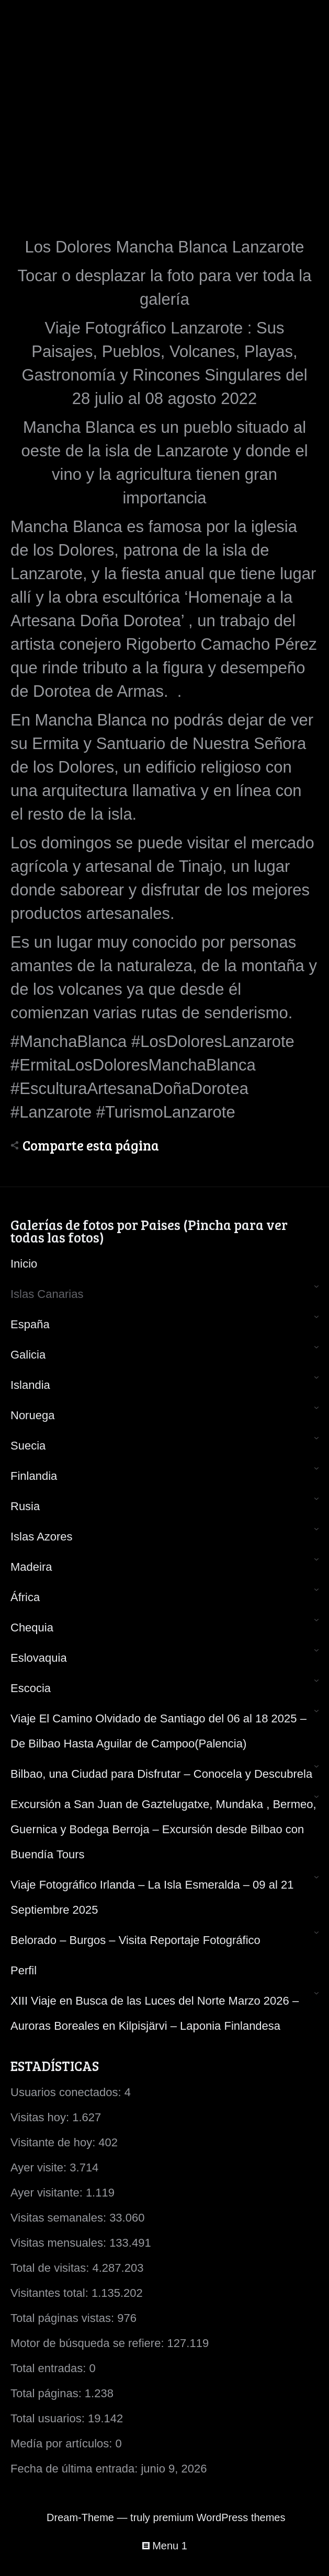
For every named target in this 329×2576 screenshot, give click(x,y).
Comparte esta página (90, 1145)
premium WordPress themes (219, 2517)
